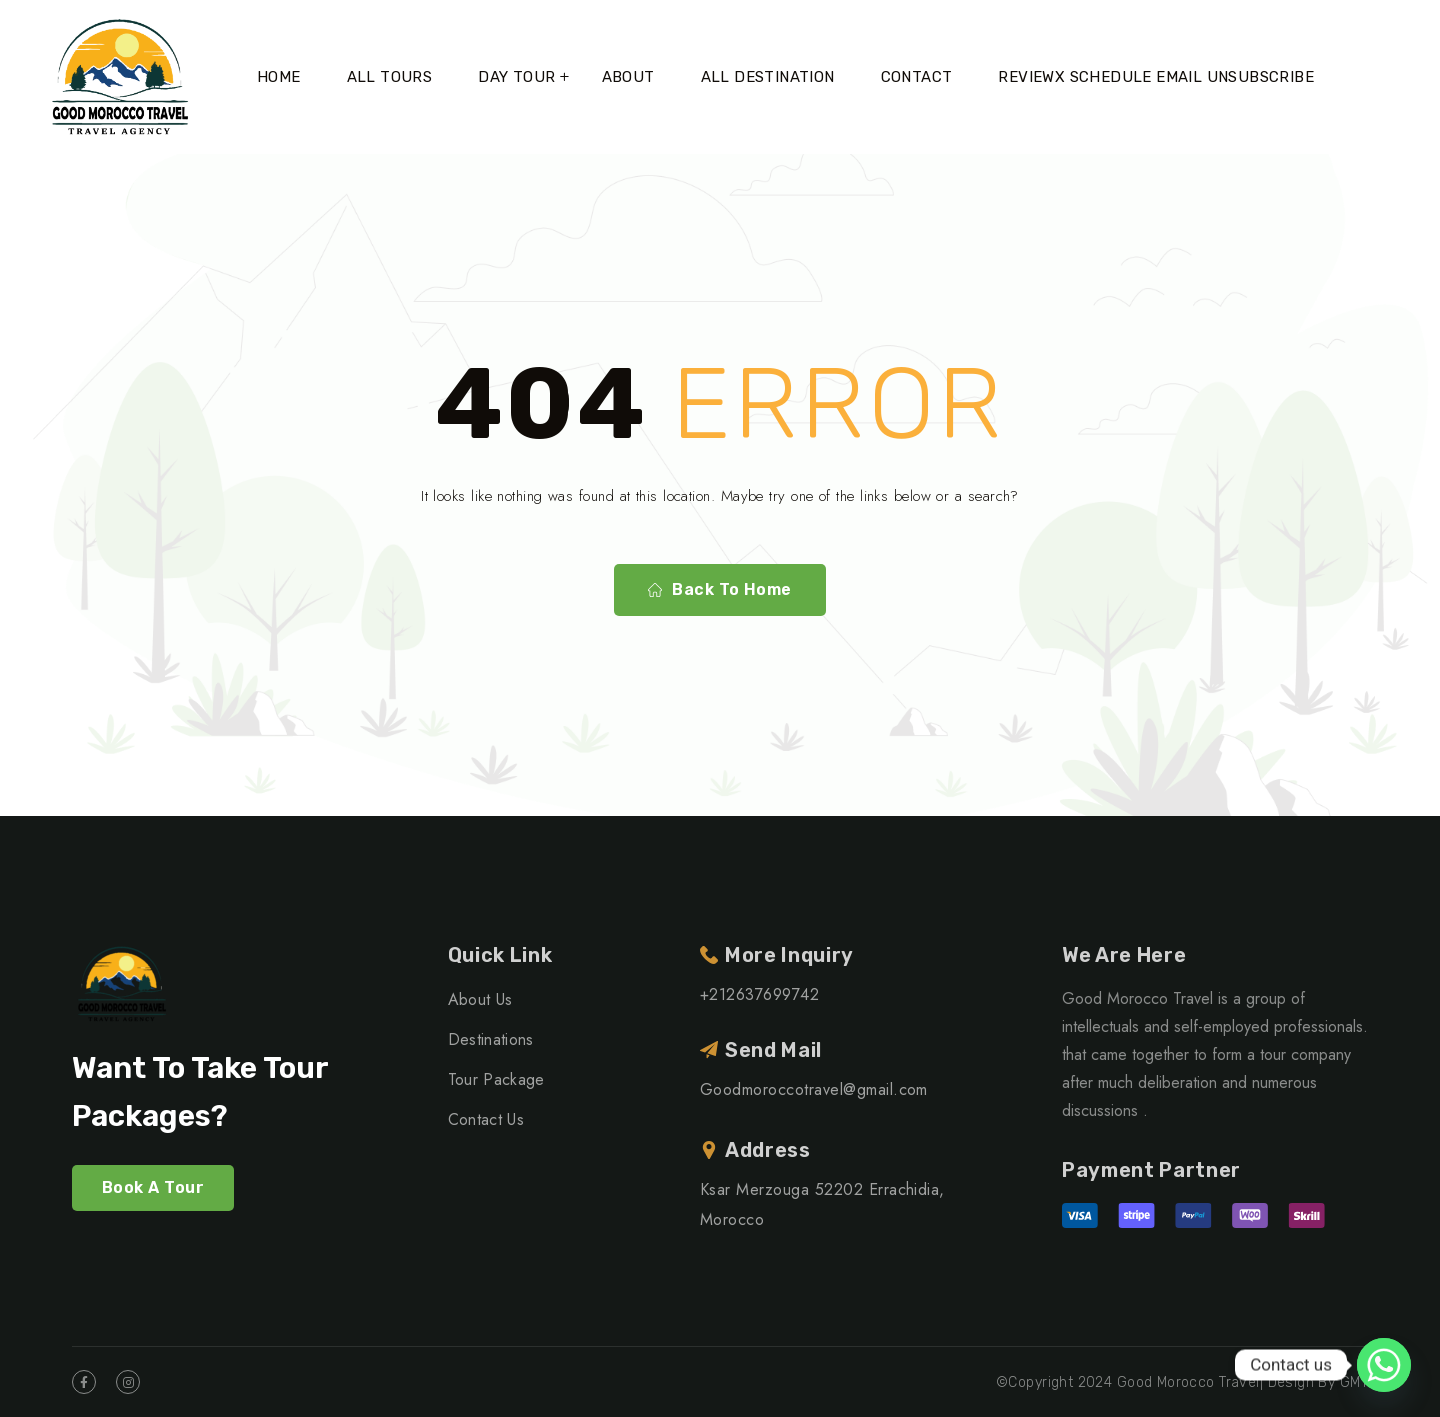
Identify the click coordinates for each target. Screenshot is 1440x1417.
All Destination (768, 77)
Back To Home (720, 590)
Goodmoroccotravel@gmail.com (814, 1089)
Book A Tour (153, 1187)
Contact (917, 77)
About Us (480, 999)
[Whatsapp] (1384, 1365)
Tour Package (496, 1079)
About (628, 77)
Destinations (491, 1039)
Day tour (516, 77)
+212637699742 (759, 994)
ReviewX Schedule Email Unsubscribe (1156, 77)
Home (279, 77)
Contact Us (486, 1119)
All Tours (390, 77)
